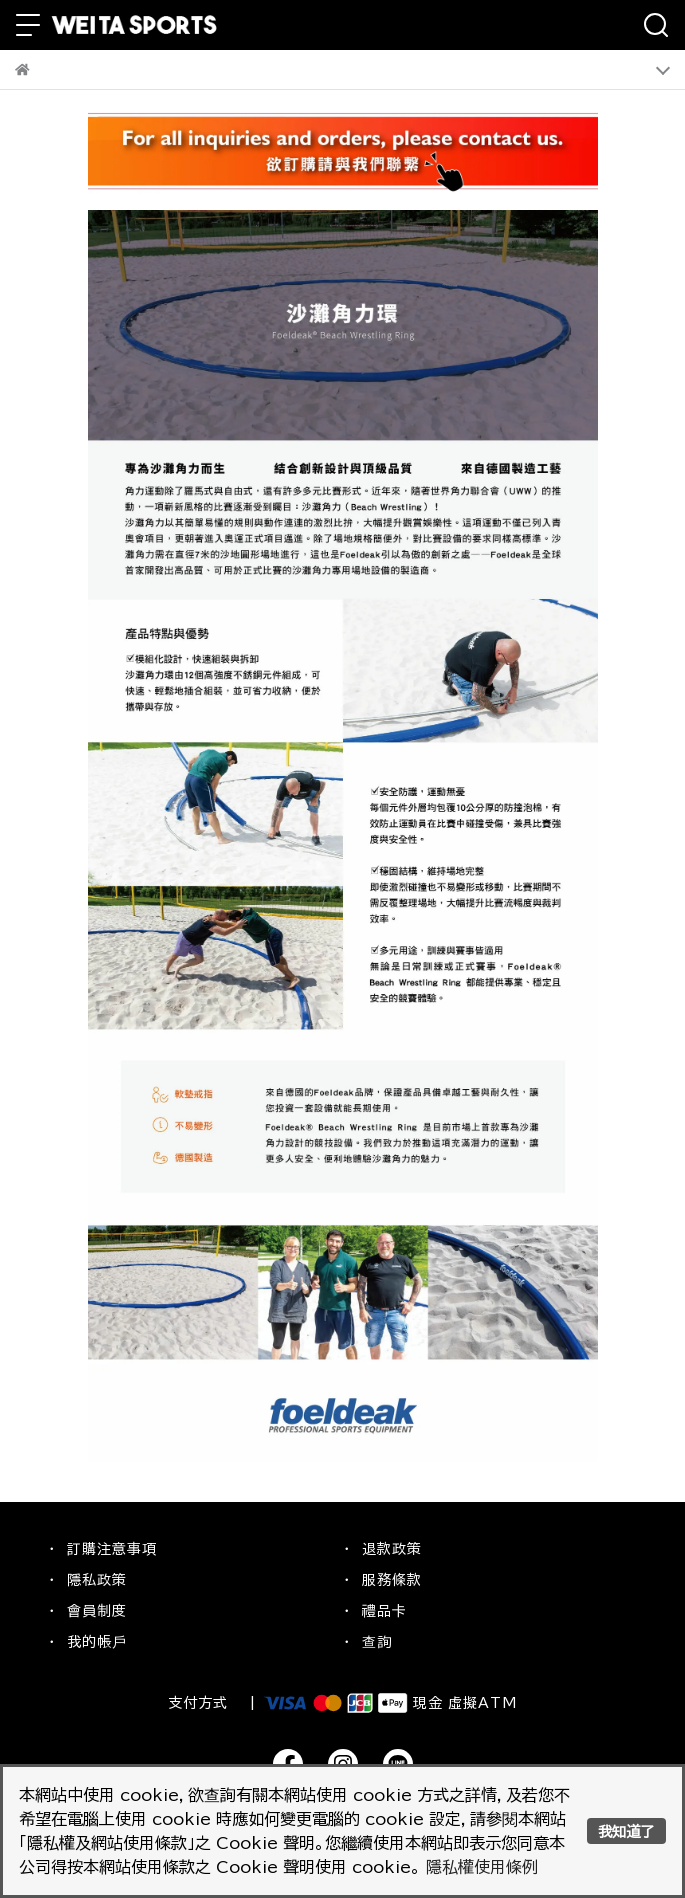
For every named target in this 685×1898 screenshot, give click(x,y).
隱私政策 (97, 1580)
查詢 (377, 1642)
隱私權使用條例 (482, 1867)
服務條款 (392, 1580)
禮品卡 (384, 1611)
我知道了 (626, 1831)
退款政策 (392, 1549)
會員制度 (97, 1611)
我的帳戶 (97, 1642)
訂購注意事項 (112, 1549)
